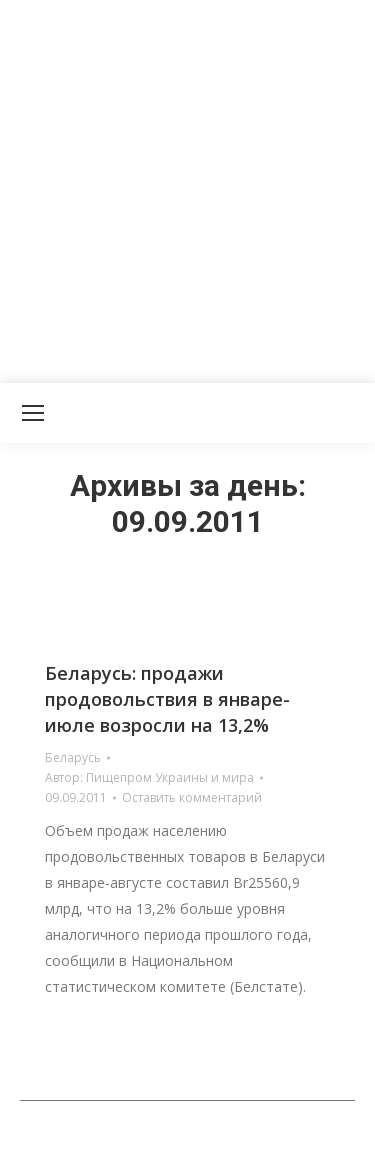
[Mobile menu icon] (33, 413)
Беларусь (73, 757)
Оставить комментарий (192, 797)
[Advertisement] (187, 187)
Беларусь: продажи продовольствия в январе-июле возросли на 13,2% (167, 699)
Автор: (149, 777)
